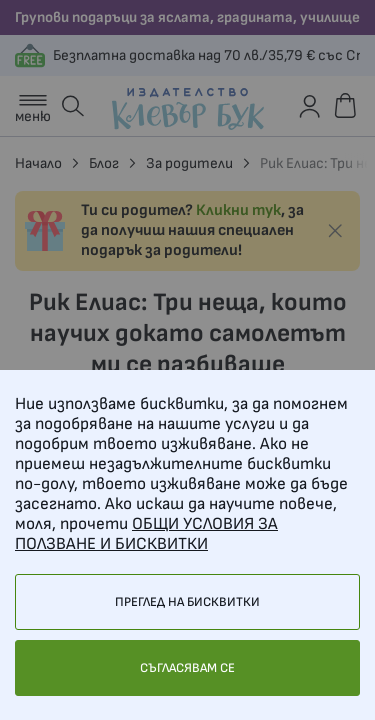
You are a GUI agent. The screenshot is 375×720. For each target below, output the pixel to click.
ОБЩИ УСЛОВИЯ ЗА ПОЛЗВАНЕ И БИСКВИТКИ (146, 534)
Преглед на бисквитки (187, 602)
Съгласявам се (187, 668)
